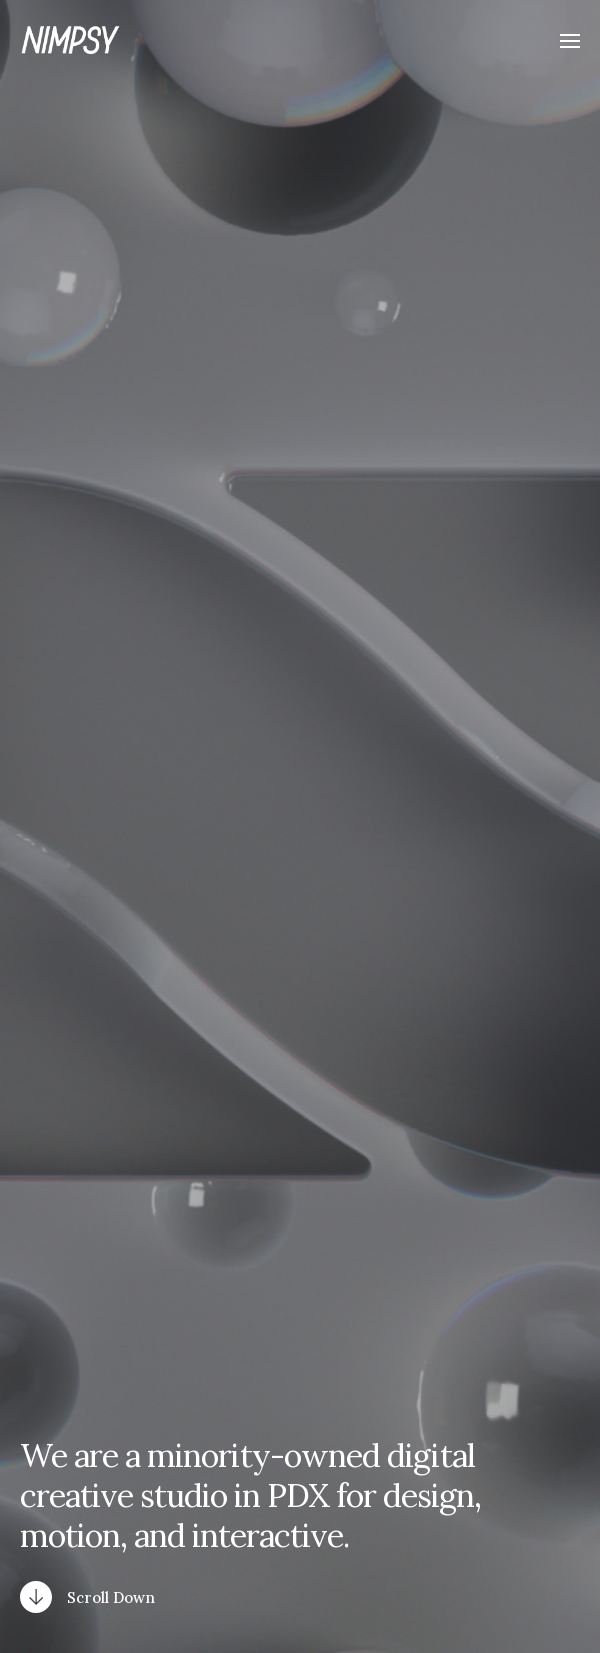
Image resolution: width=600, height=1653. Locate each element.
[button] (570, 40)
